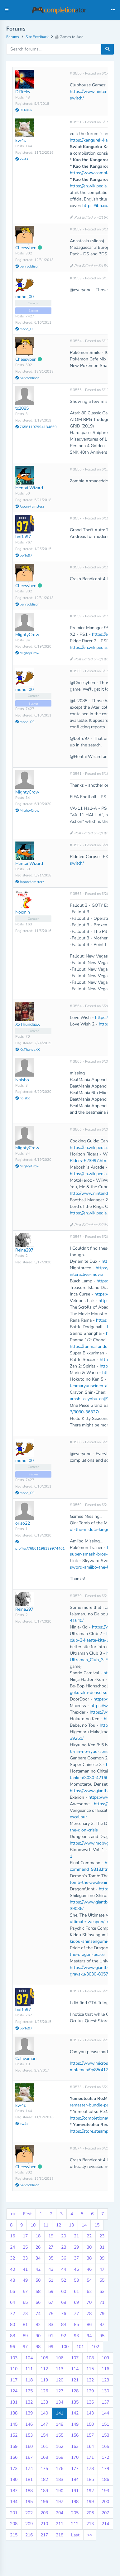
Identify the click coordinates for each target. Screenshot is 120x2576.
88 (12, 2336)
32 (12, 2258)
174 (29, 2469)
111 (29, 2369)
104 (29, 2358)
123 (105, 2380)
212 (75, 2524)
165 (105, 2446)
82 (38, 2325)
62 (89, 2291)
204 (59, 2513)
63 (101, 2291)
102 (95, 2347)
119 (44, 2380)
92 (63, 2336)
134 (59, 2402)
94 (89, 2336)
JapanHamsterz (29, 506)
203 (44, 2513)
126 (44, 2391)
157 (90, 2435)
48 (12, 2280)
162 (59, 2446)
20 (63, 2236)
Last (75, 2535)
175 (44, 2469)
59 (50, 2291)
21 (76, 2236)
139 (29, 2413)
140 (44, 2413)
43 (50, 2269)
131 (13, 2402)
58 (38, 2291)
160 (29, 2446)
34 (38, 2258)
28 (63, 2247)
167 (29, 2457)
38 (89, 2258)
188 (29, 2491)
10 (33, 2225)
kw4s (20, 140)
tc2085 (22, 408)
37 (76, 2258)
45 (76, 2269)
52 (63, 2280)
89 (25, 2336)
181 (29, 2479)
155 (59, 2435)
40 (12, 2269)
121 (75, 2380)
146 (29, 2424)
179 (105, 2469)
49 (25, 2280)
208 (13, 2524)
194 (13, 2502)
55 (101, 2280)
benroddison (27, 266)
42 (38, 2269)
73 (25, 2314)
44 (63, 2269)
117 (13, 2380)
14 (84, 2225)
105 (44, 2358)
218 (59, 2535)
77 (76, 2314)
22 (89, 2236)
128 (75, 2391)
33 (25, 2258)
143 (90, 2413)
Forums (12, 36)
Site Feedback (37, 36)
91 (50, 2336)
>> (89, 2535)
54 (89, 2280)
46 (89, 2269)
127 (59, 2391)
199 (90, 2502)
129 (90, 2391)
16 (12, 2236)
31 (101, 2247)
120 (59, 2380)
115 (90, 2369)
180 (13, 2479)
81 (25, 2325)
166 (13, 2457)
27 (50, 2247)
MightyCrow (27, 635)
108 (90, 2358)
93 (76, 2336)
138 (13, 2413)
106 (59, 2358)
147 (44, 2424)
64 (12, 2302)
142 (75, 2413)
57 (25, 2291)
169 (59, 2457)
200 (105, 2502)
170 (75, 2457)
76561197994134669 (36, 427)
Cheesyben (25, 248)
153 (29, 2435)
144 (105, 2413)
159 (13, 2446)
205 (75, 2513)
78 (89, 2314)
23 (101, 2236)
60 (63, 2291)
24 (12, 2247)
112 (44, 2369)
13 (71, 2225)
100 (65, 2347)
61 (76, 2291)
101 (80, 2347)
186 (105, 2479)
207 (105, 2513)
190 (59, 2491)
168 (44, 2457)
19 (50, 2236)
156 (75, 2435)
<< (12, 2214)
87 (101, 2325)
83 (50, 2325)
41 (25, 2269)
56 (12, 2291)
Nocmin (22, 912)
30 (89, 2247)
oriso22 (22, 1523)
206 (90, 2513)
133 (44, 2402)
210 (44, 2524)
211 (59, 2524)
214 (105, 2524)
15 (96, 2225)
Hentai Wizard (29, 488)
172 (105, 2457)
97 (25, 2347)
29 (76, 2247)
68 (63, 2302)
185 (90, 2479)
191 (75, 2491)
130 (105, 2391)
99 (50, 2347)
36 (63, 2258)
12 (58, 2225)
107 (75, 2358)
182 (44, 2479)
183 (59, 2479)
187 (13, 2491)
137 (105, 2402)
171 (90, 2457)
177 (75, 2469)
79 (101, 2314)
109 (105, 2358)
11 (45, 2225)
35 (50, 2258)
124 (13, 2391)
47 (101, 2269)
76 (63, 2314)
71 (101, 2302)
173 (13, 2469)
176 (59, 2469)
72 (12, 2314)
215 (13, 2535)
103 (13, 2358)
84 (63, 2325)
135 (75, 2402)
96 (12, 2347)
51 (50, 2280)
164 (90, 2446)
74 (38, 2314)
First (27, 2214)
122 (90, 2380)
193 (105, 2491)
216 (29, 2535)
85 (76, 2325)
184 (75, 2479)
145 (13, 2424)
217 (44, 2535)
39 (101, 2258)
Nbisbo (22, 1080)
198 (75, 2502)
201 (13, 2513)
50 (38, 2280)
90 (38, 2336)
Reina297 (24, 1250)
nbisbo (22, 1098)
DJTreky (22, 92)
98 (38, 2347)
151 (105, 2424)
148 (59, 2424)
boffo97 (23, 537)
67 (50, 2302)
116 (105, 2369)
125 (29, 2391)
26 (38, 2247)
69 (76, 2302)
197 (59, 2502)
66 (38, 2302)
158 (105, 2435)
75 (50, 2314)
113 (59, 2369)
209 (29, 2524)
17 (25, 2236)
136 (90, 2402)
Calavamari (25, 2059)
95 (101, 2336)
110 (13, 2369)
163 (75, 2446)
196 (44, 2502)
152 (13, 2435)
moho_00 (24, 297)
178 (90, 2469)
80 (12, 2325)
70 (89, 2302)
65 (25, 2302)
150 (90, 2424)
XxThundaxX (27, 1024)
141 (59, 2413)
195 (29, 2502)
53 (76, 2280)
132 (29, 2402)
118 (29, 2380)
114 (75, 2369)
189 (44, 2491)
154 (44, 2435)
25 (25, 2247)
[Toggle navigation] (113, 10)
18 (38, 2236)
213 (90, 2524)
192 (90, 2491)
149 (75, 2424)
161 (44, 2446)
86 (89, 2325)
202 (29, 2513)
